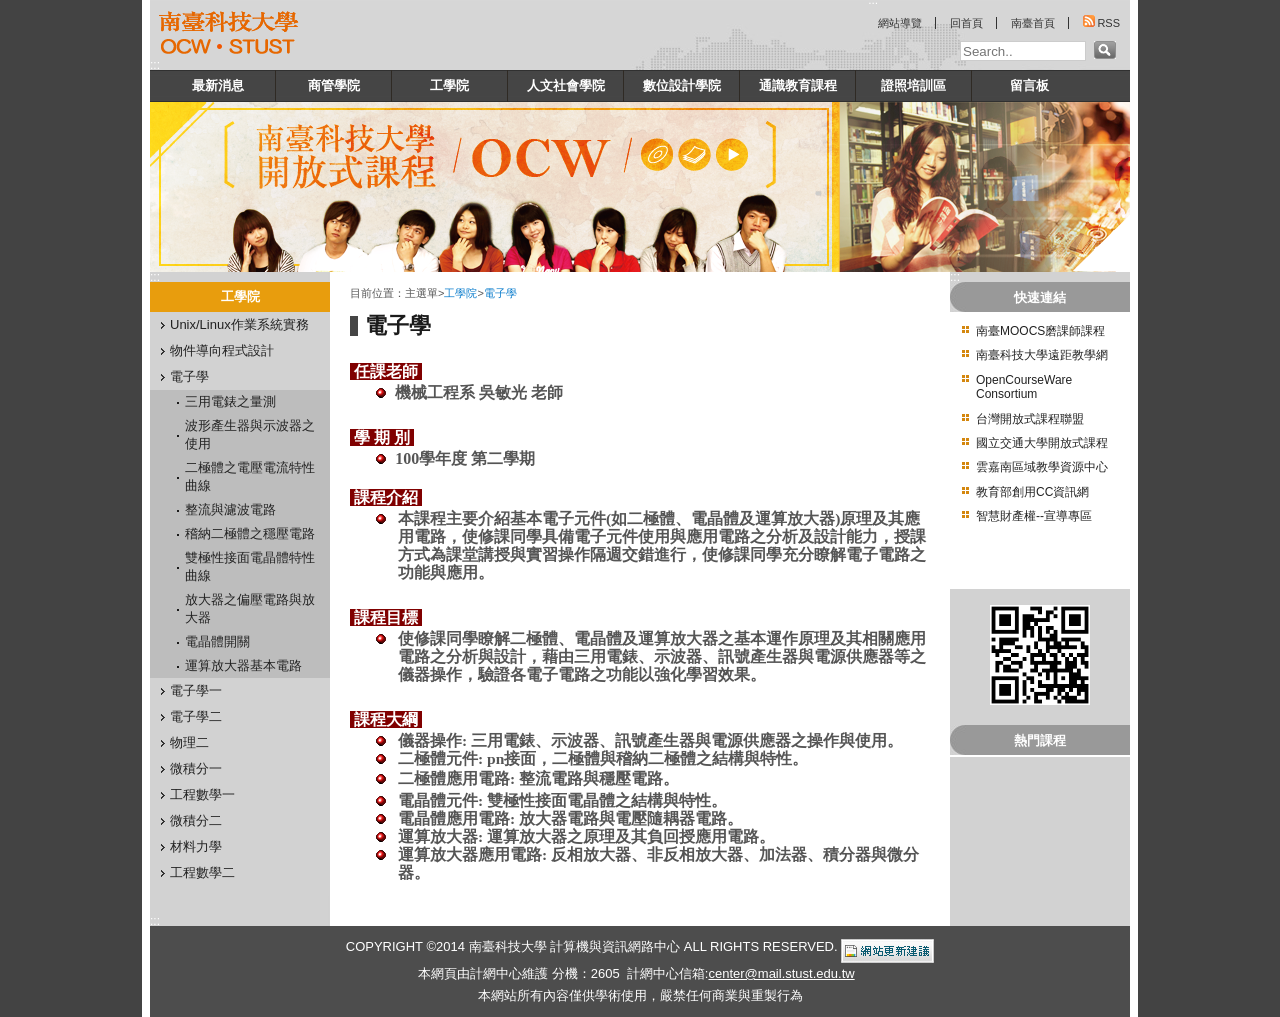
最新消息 (218, 85)
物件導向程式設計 (222, 350)
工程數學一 (202, 794)
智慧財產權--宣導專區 (1034, 516)
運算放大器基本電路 (243, 665)
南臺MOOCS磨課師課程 (1040, 331)
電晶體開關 (217, 641)
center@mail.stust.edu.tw (781, 973)
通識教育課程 (798, 85)
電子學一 (196, 690)
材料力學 (196, 846)
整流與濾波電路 (230, 509)
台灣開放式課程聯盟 (1030, 419)
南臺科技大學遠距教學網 (1042, 355)
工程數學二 (202, 872)
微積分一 (196, 768)
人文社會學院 (566, 85)
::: (155, 65)
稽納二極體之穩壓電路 (250, 533)
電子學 (189, 376)
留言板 (1029, 85)
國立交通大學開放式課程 (1042, 443)
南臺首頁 (1033, 23)
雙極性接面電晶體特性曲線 (250, 566)
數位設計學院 (682, 85)
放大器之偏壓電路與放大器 (250, 608)
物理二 (189, 742)
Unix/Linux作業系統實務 (239, 324)
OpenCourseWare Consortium (1024, 387)
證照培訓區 (913, 85)
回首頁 (966, 23)
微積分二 (196, 820)
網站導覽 (900, 23)
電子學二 (196, 716)
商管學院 (334, 85)
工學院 (449, 85)
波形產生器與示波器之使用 (250, 434)
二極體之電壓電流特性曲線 (250, 476)
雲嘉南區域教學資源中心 (1042, 467)
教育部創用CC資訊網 (1032, 492)
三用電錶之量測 (230, 401)
